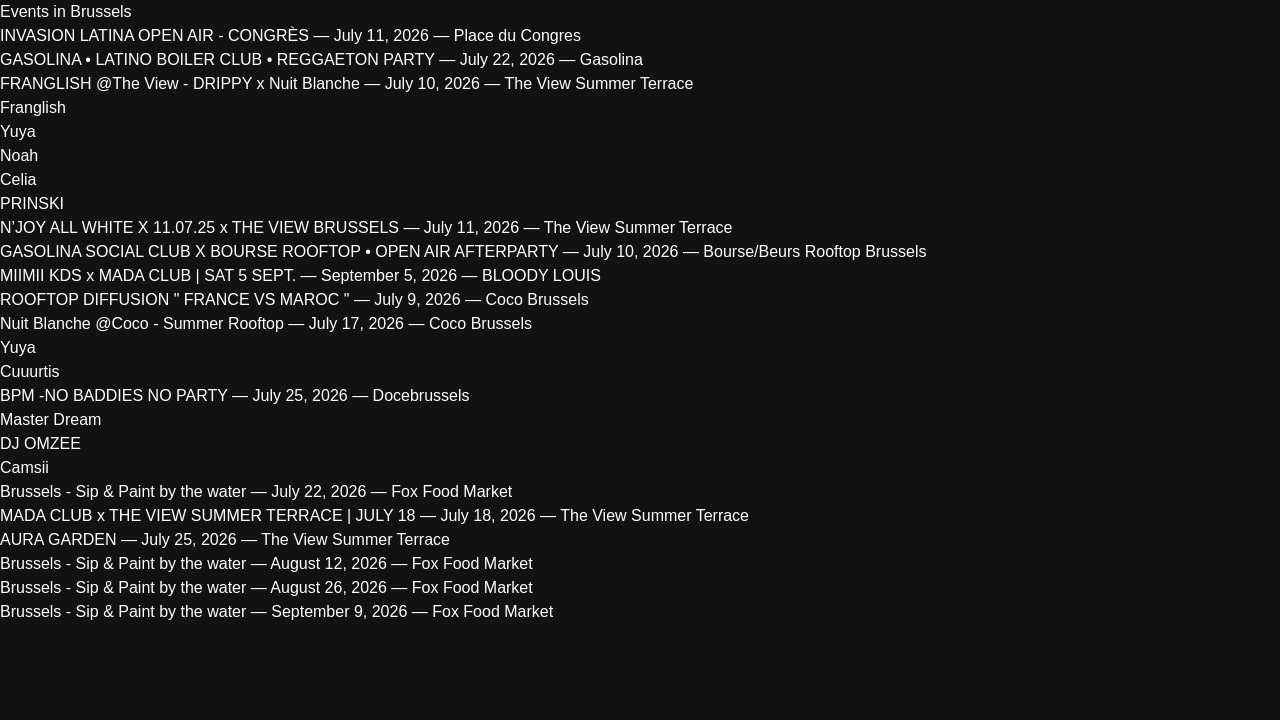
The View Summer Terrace (598, 83)
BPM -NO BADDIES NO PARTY (116, 395)
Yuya (18, 131)
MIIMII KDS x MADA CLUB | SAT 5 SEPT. (148, 275)
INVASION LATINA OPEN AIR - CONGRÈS (154, 35)
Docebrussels (421, 395)
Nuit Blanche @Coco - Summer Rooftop (142, 323)
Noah (19, 155)
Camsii (24, 467)
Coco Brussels (537, 299)
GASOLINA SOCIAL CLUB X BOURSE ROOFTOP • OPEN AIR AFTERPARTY (279, 251)
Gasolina (611, 59)
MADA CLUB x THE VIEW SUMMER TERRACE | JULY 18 (208, 515)
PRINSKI (32, 203)
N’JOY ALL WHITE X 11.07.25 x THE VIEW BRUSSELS (199, 227)
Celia (18, 179)
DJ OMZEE (40, 443)
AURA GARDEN (58, 539)
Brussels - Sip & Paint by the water (123, 491)
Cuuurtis (30, 371)
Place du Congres (517, 35)
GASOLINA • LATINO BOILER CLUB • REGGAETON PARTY (217, 59)
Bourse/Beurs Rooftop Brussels (814, 251)
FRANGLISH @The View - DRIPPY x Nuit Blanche (180, 83)
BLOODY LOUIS (541, 275)
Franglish (33, 107)
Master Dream (50, 419)
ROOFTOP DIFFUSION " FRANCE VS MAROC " (177, 299)
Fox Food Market (451, 491)
